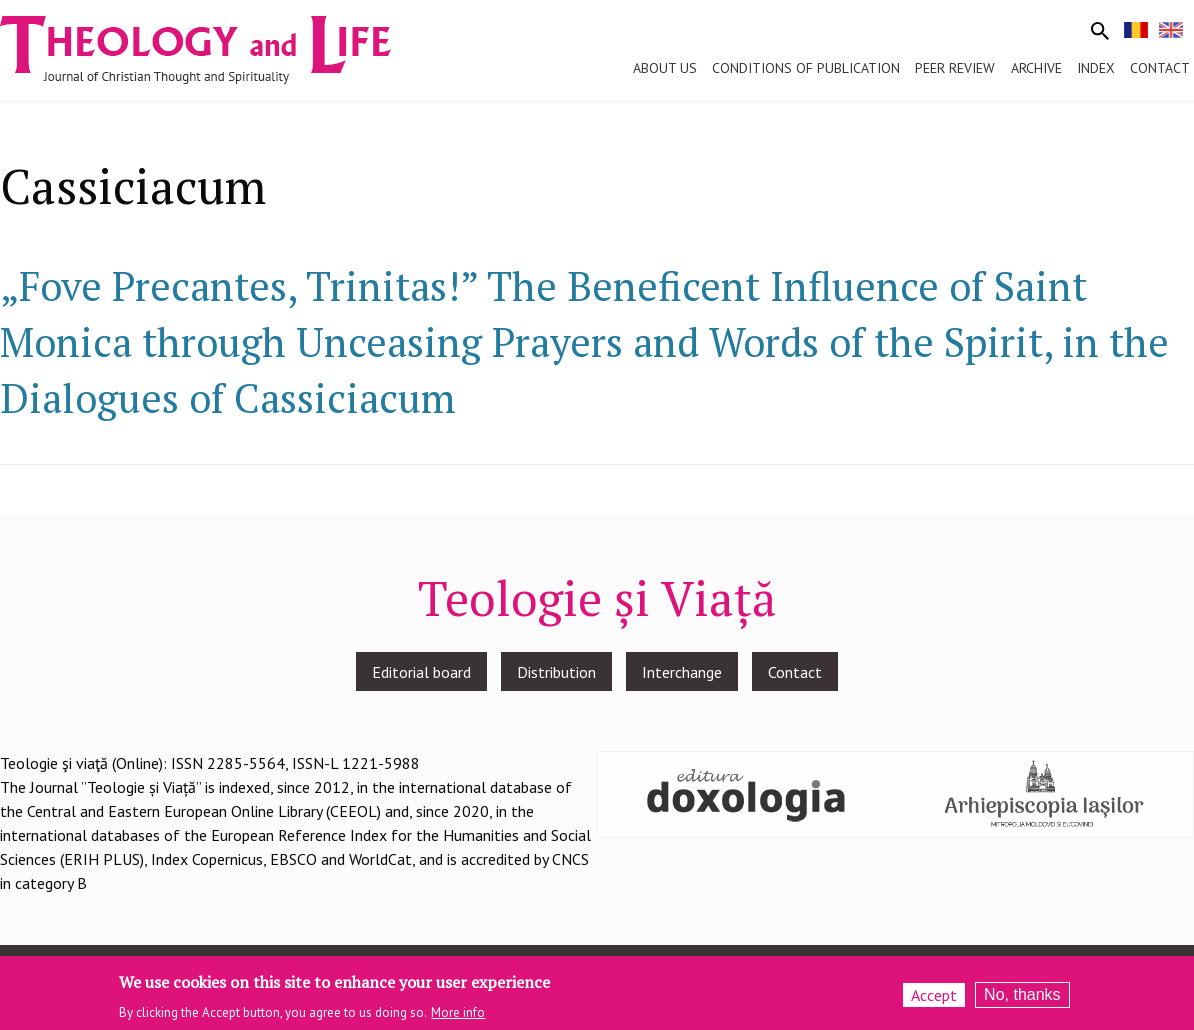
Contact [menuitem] (1160, 68)
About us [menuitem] (665, 68)
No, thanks (1022, 999)
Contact (795, 672)
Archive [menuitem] (1036, 68)
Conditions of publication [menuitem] (806, 68)
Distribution (556, 672)
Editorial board (421, 672)
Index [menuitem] (1096, 68)
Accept (934, 1000)
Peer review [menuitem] (955, 68)
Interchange (682, 672)
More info (458, 1016)
